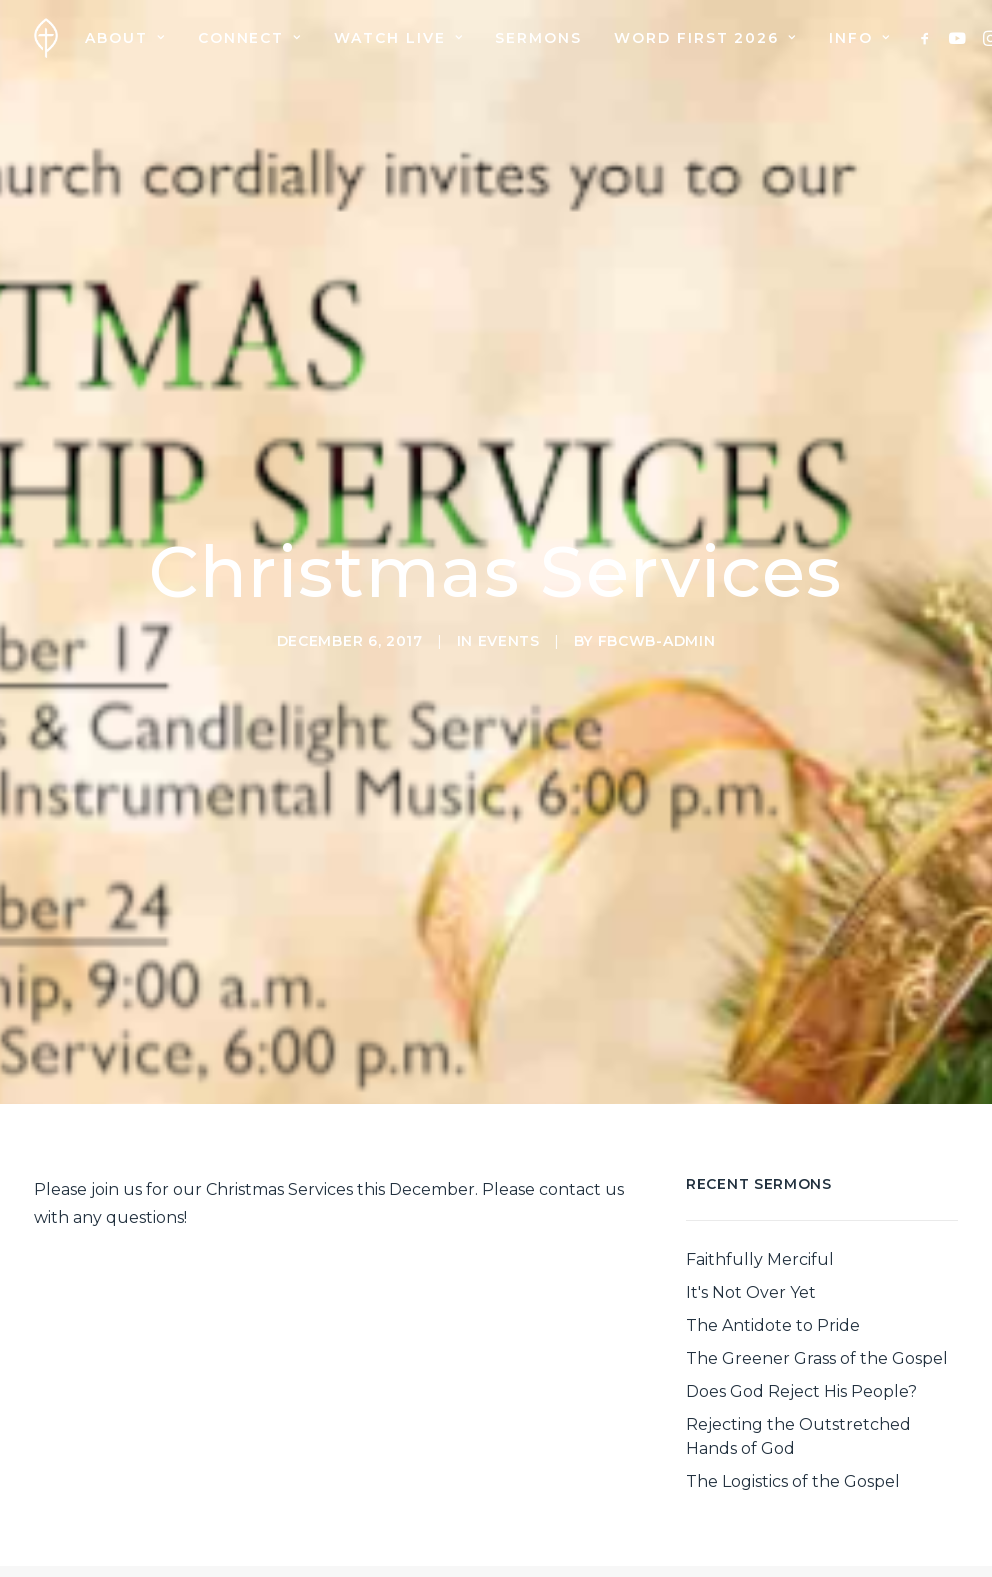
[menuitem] (125, 38)
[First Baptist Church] (46, 38)
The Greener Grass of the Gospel (817, 1260)
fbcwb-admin (657, 592)
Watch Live (398, 38)
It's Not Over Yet (751, 1194)
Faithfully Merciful (760, 1161)
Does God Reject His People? (801, 1293)
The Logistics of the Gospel (793, 1383)
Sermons (538, 38)
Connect (250, 38)
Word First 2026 (705, 38)
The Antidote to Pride (773, 1227)
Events (509, 592)
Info (859, 38)
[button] (928, 38)
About (125, 38)
